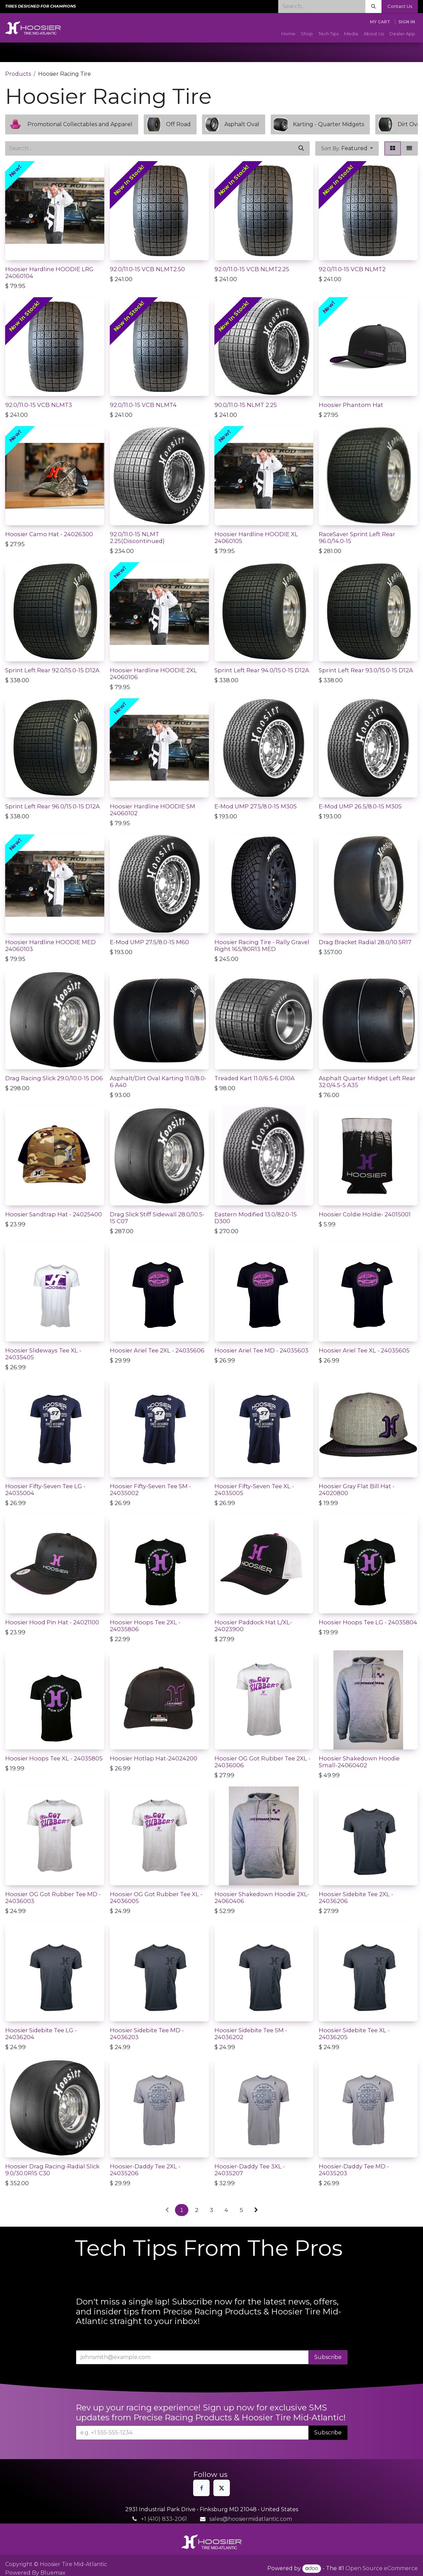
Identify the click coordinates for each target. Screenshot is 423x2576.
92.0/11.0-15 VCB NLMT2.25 (251, 269)
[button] (347, 148)
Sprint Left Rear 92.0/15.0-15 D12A (52, 670)
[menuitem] (288, 34)
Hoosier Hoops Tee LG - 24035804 (368, 1622)
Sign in (406, 21)
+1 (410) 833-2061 (164, 2519)
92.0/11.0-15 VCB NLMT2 (352, 269)
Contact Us (399, 6)
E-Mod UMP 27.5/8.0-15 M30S (255, 806)
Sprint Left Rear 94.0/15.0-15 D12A (261, 670)
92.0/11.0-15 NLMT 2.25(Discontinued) (137, 538)
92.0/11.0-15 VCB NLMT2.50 (147, 269)
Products (18, 74)
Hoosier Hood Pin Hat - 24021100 (52, 1622)
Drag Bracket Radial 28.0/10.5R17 (365, 942)
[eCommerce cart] (380, 22)
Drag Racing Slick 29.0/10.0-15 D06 (54, 1078)
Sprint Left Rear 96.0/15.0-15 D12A (52, 806)
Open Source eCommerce (381, 2568)
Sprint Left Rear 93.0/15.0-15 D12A (366, 670)
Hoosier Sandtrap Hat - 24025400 (53, 1214)
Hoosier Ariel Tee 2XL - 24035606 (157, 1350)
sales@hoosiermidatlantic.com (250, 2519)
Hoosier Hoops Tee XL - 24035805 (54, 1758)
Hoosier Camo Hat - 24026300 (49, 534)
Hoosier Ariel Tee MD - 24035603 (261, 1350)
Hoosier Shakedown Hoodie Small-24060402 (359, 1762)
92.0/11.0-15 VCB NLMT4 (143, 405)
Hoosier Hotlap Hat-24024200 (153, 1758)
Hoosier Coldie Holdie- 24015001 (365, 1214)
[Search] (373, 6)
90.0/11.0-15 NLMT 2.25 (245, 405)
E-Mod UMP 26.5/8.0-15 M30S (360, 806)
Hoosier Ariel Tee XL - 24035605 (364, 1350)
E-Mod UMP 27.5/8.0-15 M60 (149, 942)
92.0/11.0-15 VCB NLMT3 (38, 405)
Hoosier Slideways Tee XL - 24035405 (43, 1354)
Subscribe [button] (328, 2357)
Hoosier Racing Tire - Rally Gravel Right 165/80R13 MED (261, 946)
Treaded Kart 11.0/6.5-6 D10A (254, 1078)
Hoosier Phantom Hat (351, 405)
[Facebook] (201, 2488)
